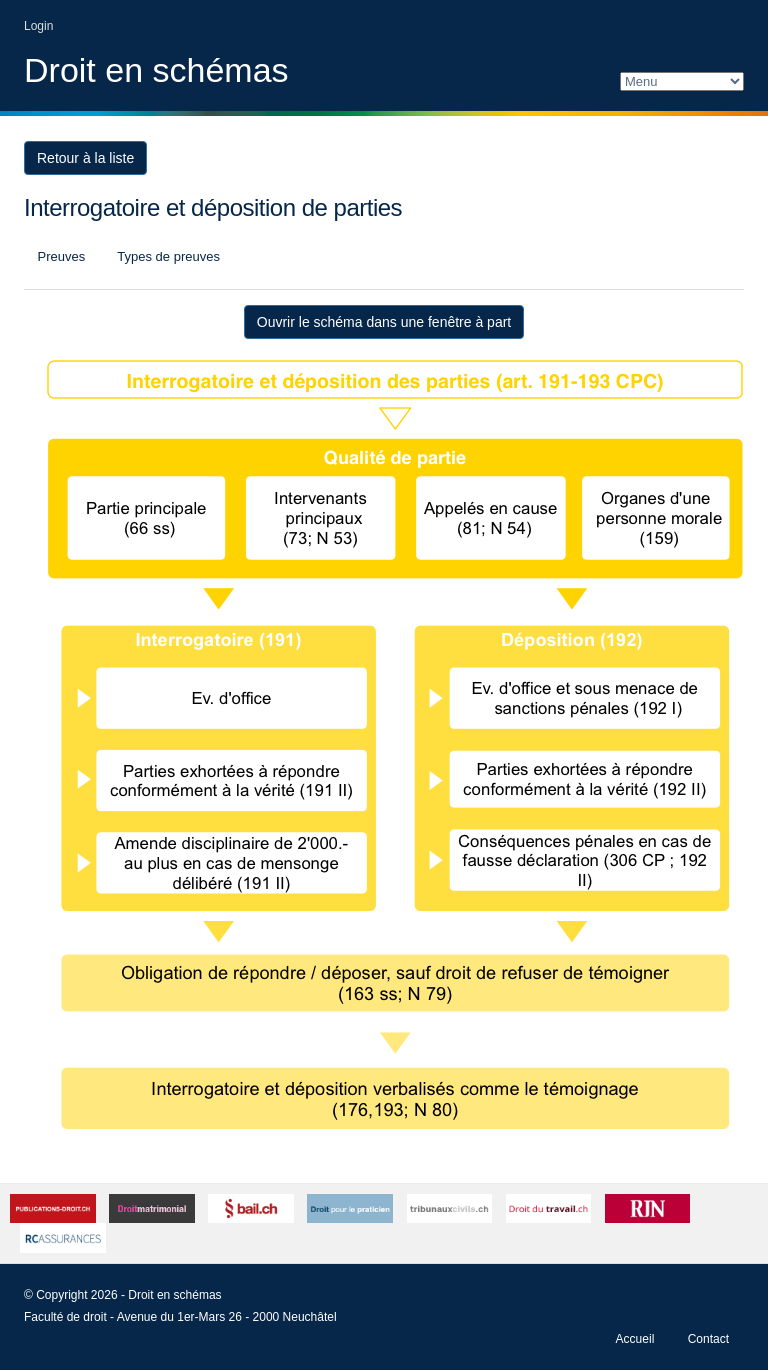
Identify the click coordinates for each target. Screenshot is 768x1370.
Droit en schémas (156, 70)
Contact (708, 1339)
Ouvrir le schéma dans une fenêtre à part (384, 322)
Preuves (59, 256)
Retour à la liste (85, 158)
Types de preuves (167, 256)
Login (38, 26)
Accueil (635, 1339)
